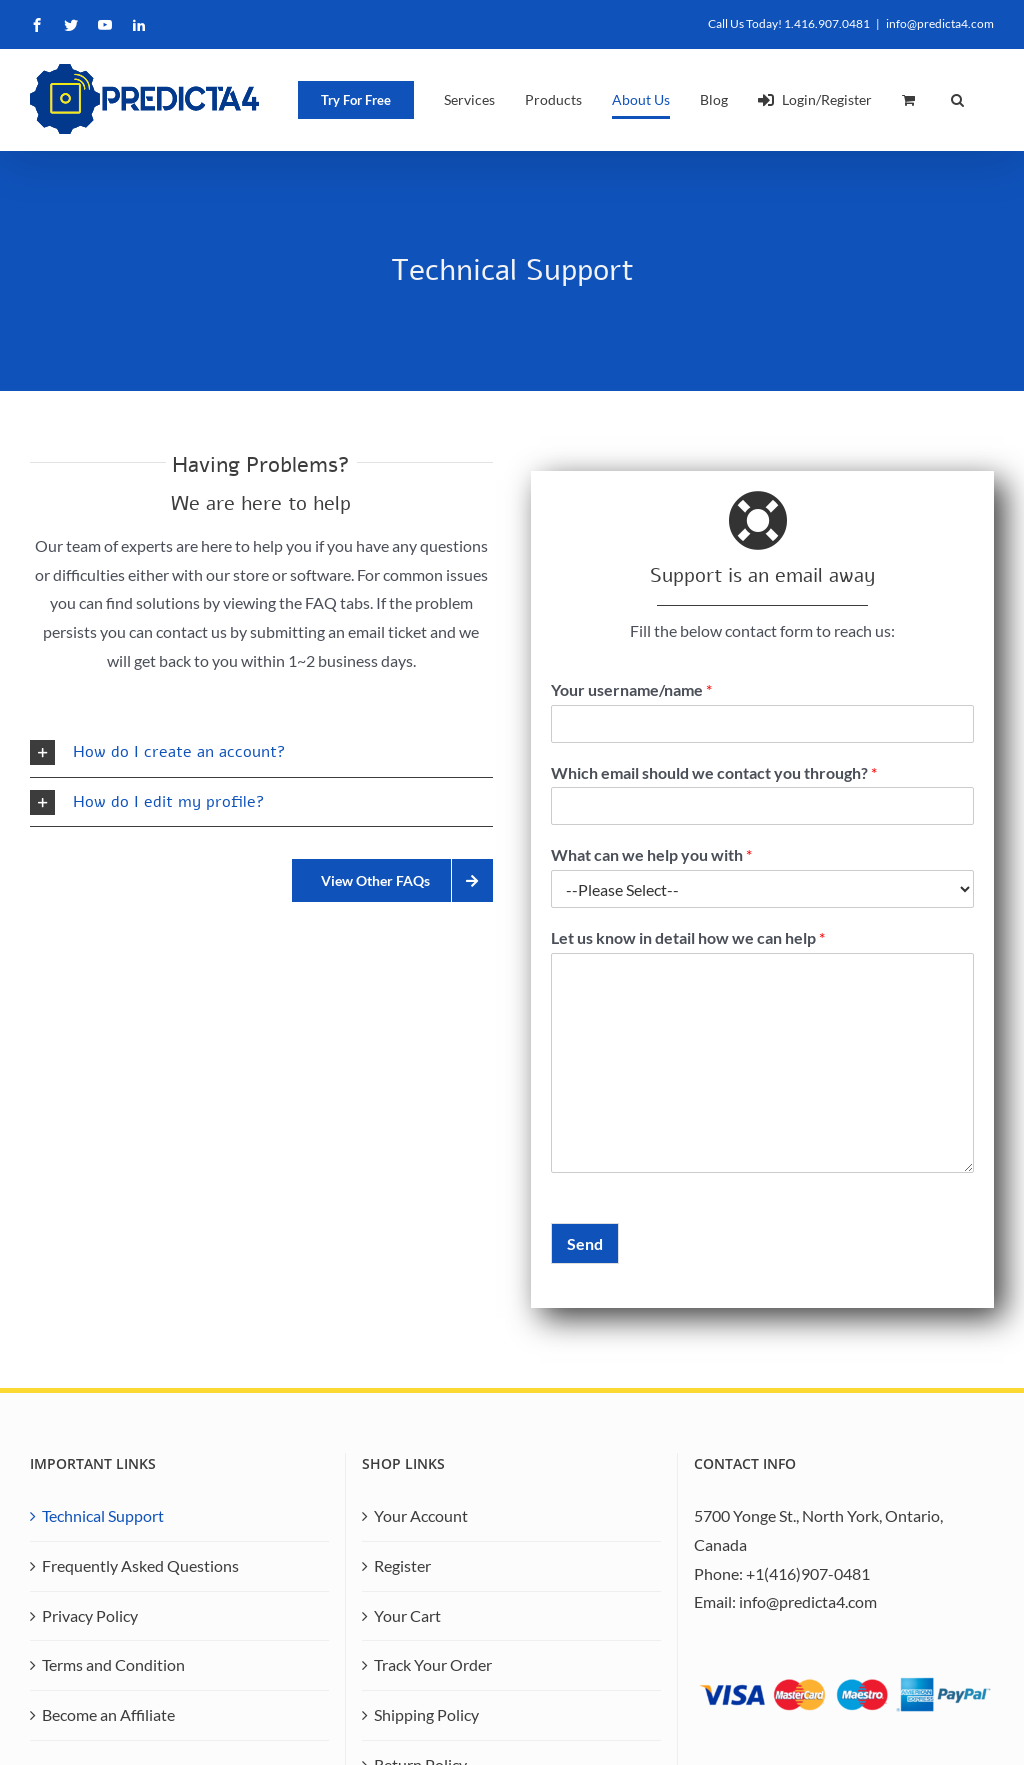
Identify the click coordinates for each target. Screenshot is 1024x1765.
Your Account (421, 1515)
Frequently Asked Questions (140, 1565)
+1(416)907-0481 (808, 1573)
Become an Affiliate (108, 1714)
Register (402, 1565)
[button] (957, 99)
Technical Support (103, 1515)
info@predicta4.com (940, 23)
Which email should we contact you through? (714, 772)
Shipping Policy (426, 1714)
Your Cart (407, 1615)
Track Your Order (433, 1664)
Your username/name (631, 689)
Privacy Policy (90, 1615)
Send (585, 1243)
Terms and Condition (113, 1664)
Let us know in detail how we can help (688, 937)
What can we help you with (651, 854)
